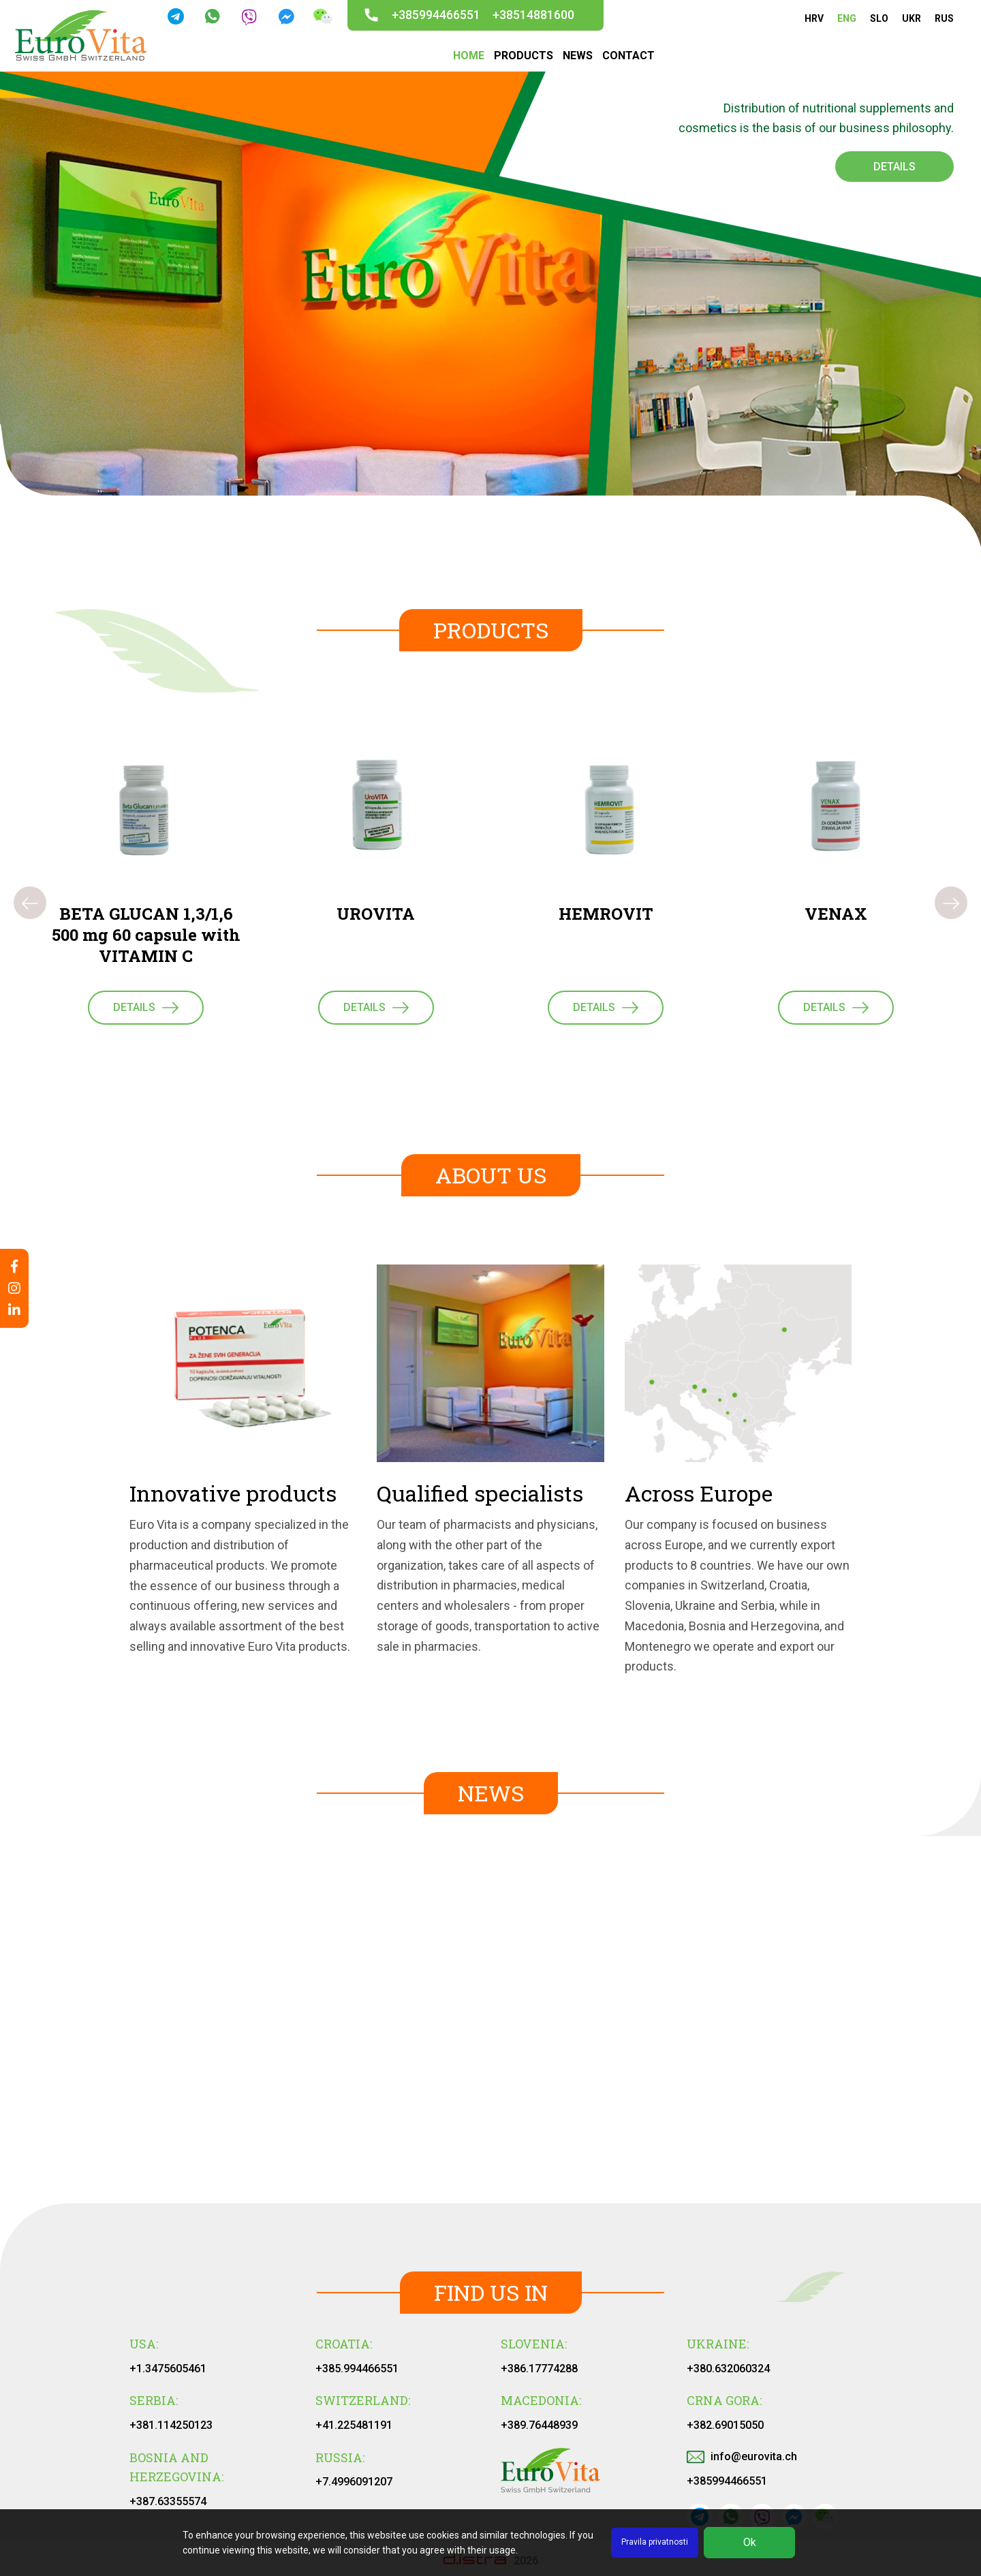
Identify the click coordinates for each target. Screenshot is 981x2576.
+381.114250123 (171, 2425)
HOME (468, 55)
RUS (944, 18)
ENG (846, 18)
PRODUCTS (523, 55)
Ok (749, 2542)
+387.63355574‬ (167, 2501)
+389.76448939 (539, 2425)
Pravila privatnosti (654, 2542)
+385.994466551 (357, 2368)
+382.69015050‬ (725, 2425)
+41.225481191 (353, 2425)
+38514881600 (533, 14)
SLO (879, 18)
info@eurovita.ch (742, 2456)
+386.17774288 (539, 2368)
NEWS (578, 55)
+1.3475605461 (167, 2368)
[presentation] (30, 902)
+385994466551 (436, 14)
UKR (911, 18)
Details (894, 166)
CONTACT (628, 55)
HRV (814, 18)
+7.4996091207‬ (353, 2481)
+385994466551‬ (727, 2480)
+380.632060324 (728, 2368)
